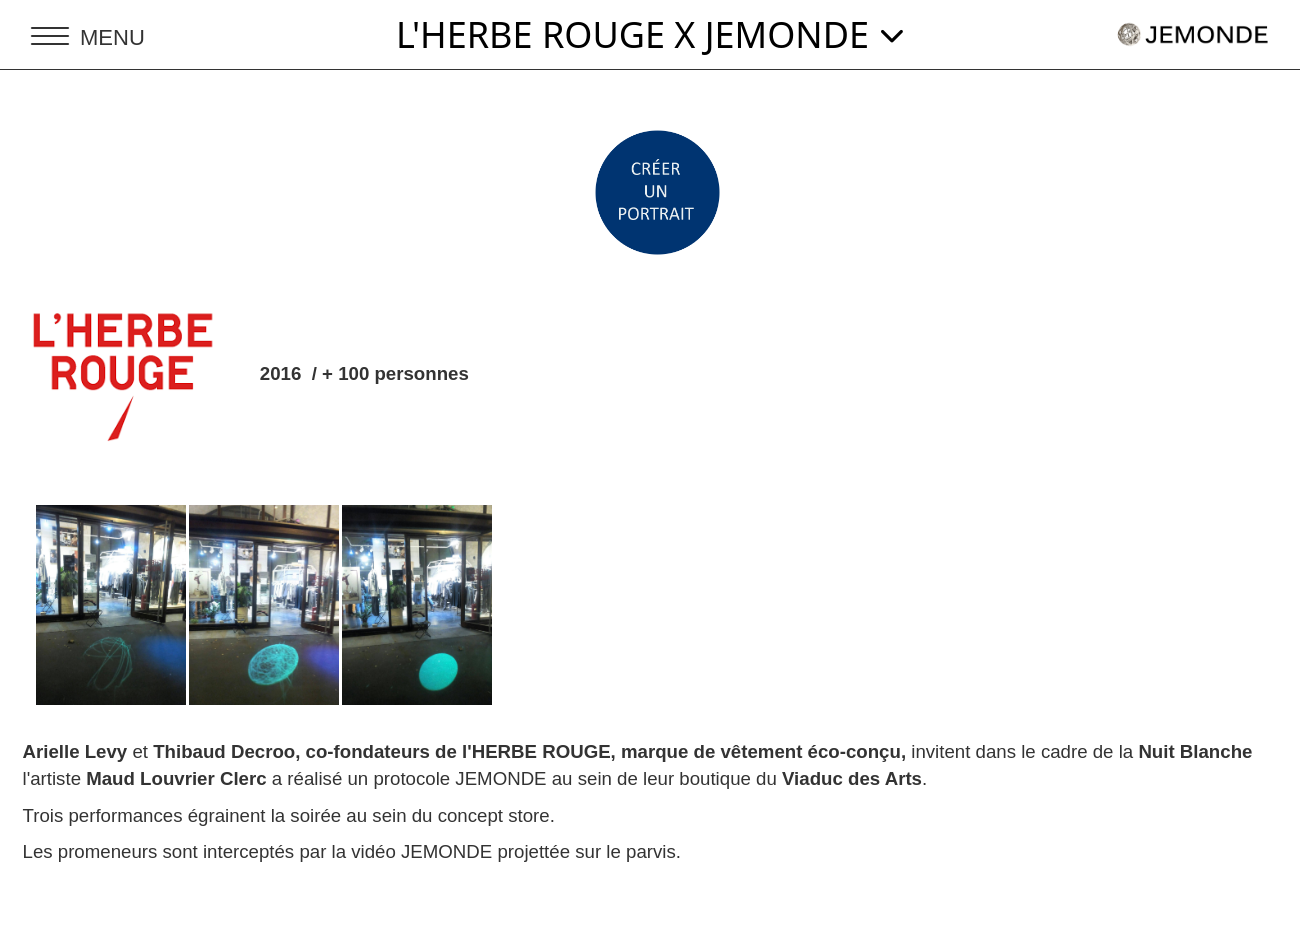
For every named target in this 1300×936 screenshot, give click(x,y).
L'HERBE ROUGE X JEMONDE (650, 34)
